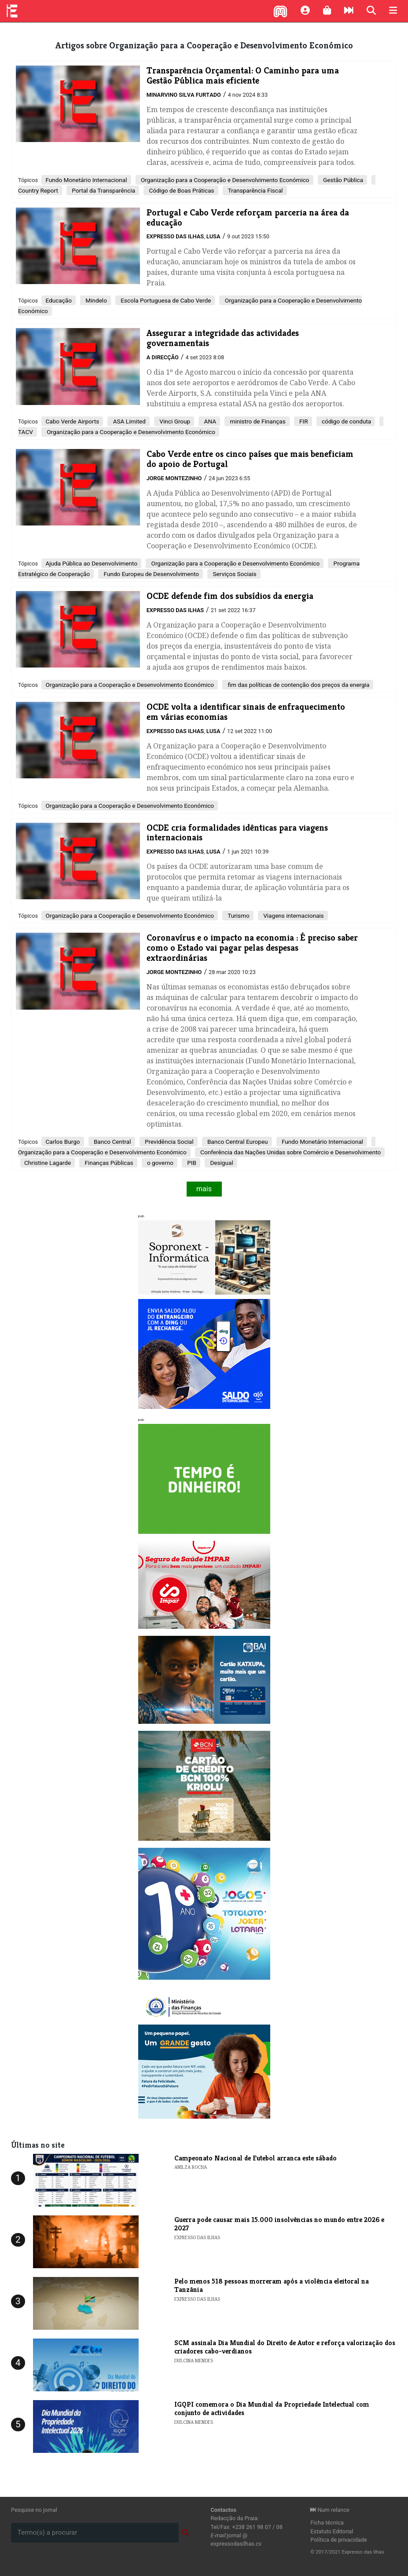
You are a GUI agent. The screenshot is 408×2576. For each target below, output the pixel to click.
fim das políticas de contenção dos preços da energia (297, 684)
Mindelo (95, 300)
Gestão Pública (343, 179)
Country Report (38, 190)
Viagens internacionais (293, 915)
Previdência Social (168, 1141)
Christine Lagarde (47, 1162)
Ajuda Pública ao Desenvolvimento (91, 563)
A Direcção (163, 357)
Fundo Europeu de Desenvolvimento (150, 573)
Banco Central (111, 1141)
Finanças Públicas (108, 1162)
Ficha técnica (327, 2522)
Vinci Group (174, 421)
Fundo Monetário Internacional (86, 179)
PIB (191, 1162)
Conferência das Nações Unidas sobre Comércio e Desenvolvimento (290, 1152)
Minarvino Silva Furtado (184, 94)
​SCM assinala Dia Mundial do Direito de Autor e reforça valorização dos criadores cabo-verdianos (284, 2347)
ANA (209, 421)
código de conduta (345, 421)
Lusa (213, 236)
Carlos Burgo (62, 1141)
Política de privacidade (338, 2539)
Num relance (329, 2510)
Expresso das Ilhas (175, 236)
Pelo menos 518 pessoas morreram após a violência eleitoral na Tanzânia (271, 2285)
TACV (25, 431)
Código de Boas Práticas (180, 190)
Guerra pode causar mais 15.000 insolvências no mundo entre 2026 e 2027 (279, 2224)
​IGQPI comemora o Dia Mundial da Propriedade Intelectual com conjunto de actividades (271, 2408)
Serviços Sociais (233, 573)
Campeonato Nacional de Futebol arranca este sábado (255, 2158)
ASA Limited (128, 421)
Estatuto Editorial (331, 2531)
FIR (303, 421)
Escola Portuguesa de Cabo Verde (165, 300)
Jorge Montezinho (174, 478)
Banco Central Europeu (237, 1141)
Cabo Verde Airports (72, 421)
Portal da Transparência (102, 190)
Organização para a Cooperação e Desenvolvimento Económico (224, 179)
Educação (58, 300)
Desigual (221, 1162)
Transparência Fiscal (255, 190)
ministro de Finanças (256, 421)
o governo (159, 1162)
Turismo (238, 915)
